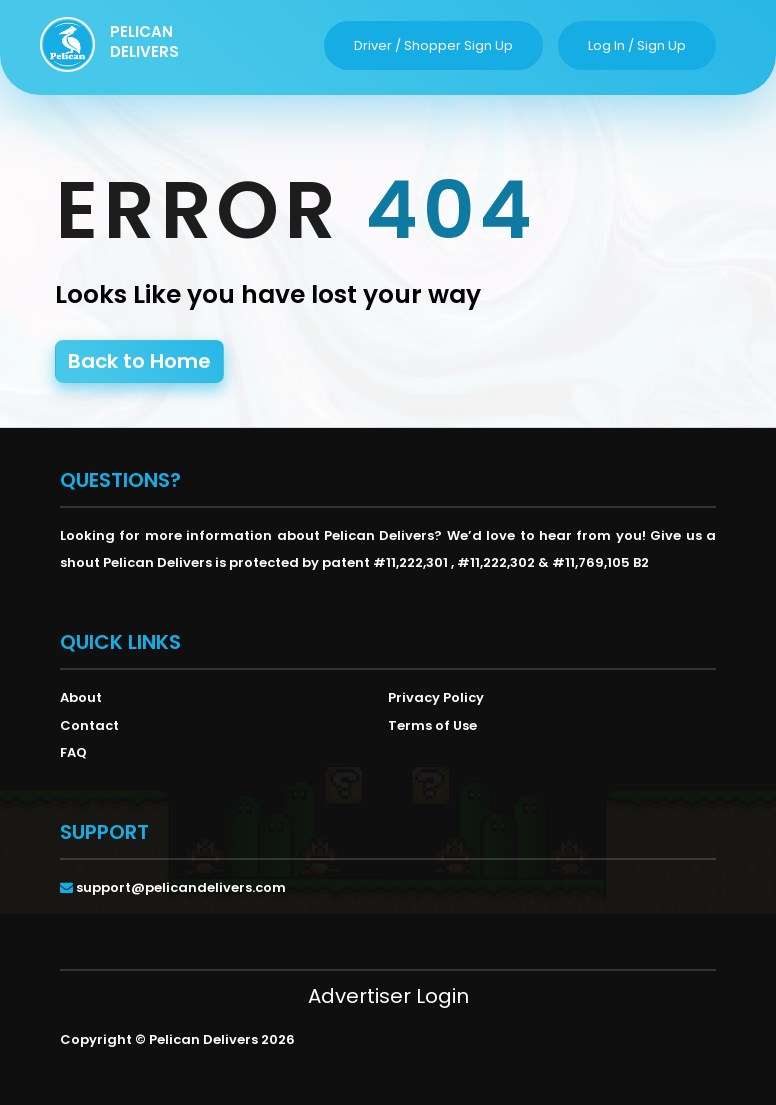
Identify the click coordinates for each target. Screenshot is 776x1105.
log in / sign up (637, 45)
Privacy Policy (436, 697)
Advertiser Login (388, 996)
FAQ (73, 752)
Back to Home (139, 361)
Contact (89, 725)
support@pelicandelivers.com (181, 887)
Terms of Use (432, 725)
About (81, 697)
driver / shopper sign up (433, 45)
